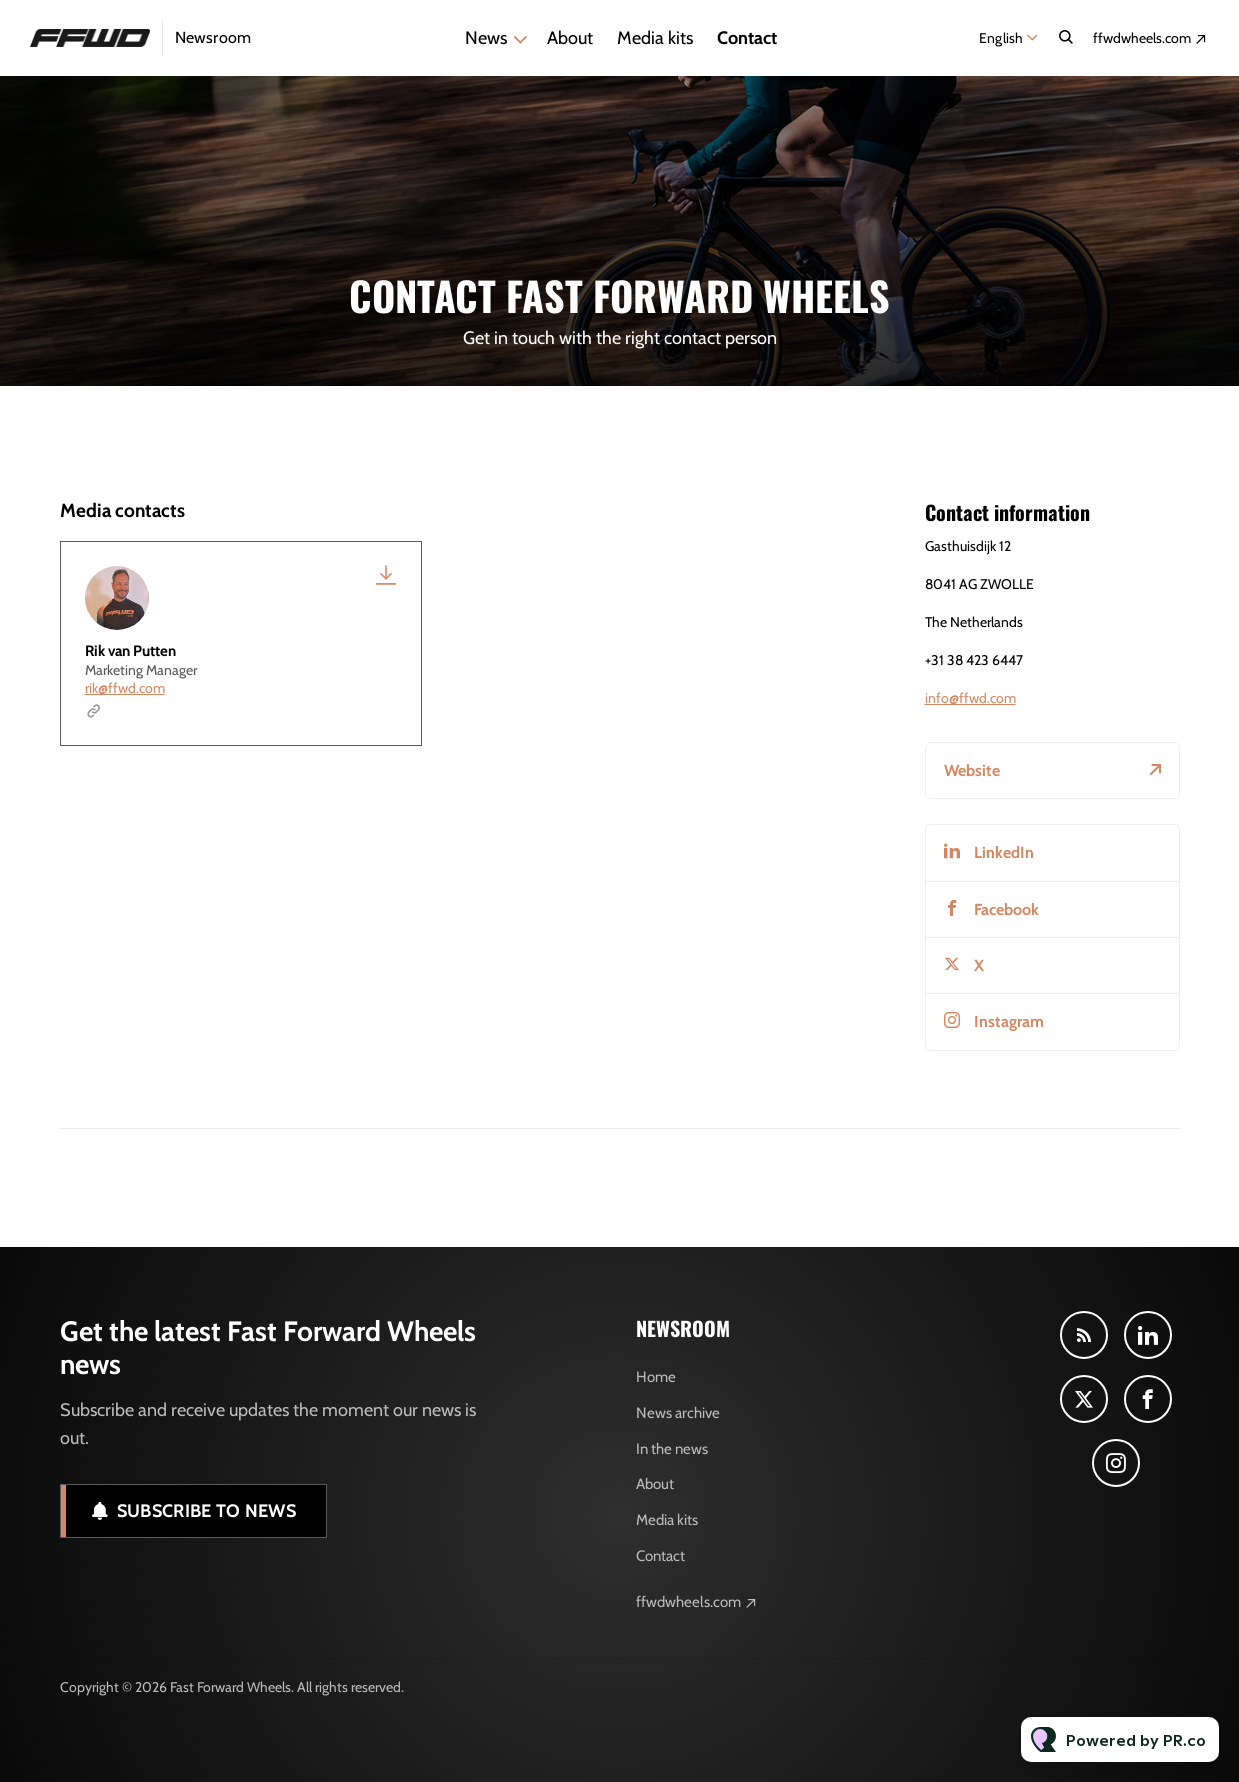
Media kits (655, 38)
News (486, 38)
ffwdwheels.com (1142, 38)
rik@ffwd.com (125, 688)
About (570, 38)
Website (972, 770)
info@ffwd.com (970, 698)
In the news (672, 1449)
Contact (747, 38)
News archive (678, 1413)
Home (656, 1377)
